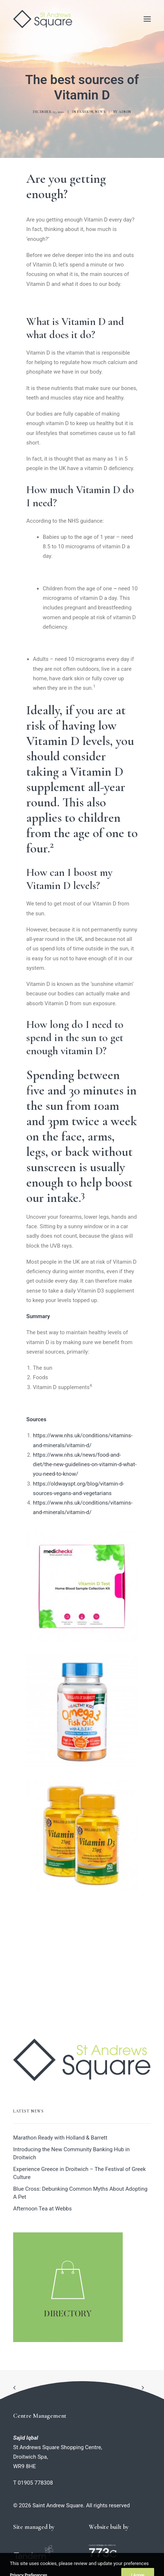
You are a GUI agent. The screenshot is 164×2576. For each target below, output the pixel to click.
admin (125, 112)
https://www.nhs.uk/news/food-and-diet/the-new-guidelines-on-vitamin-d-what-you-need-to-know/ (85, 1465)
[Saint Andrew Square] (42, 19)
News (100, 112)
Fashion (85, 112)
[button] (147, 19)
